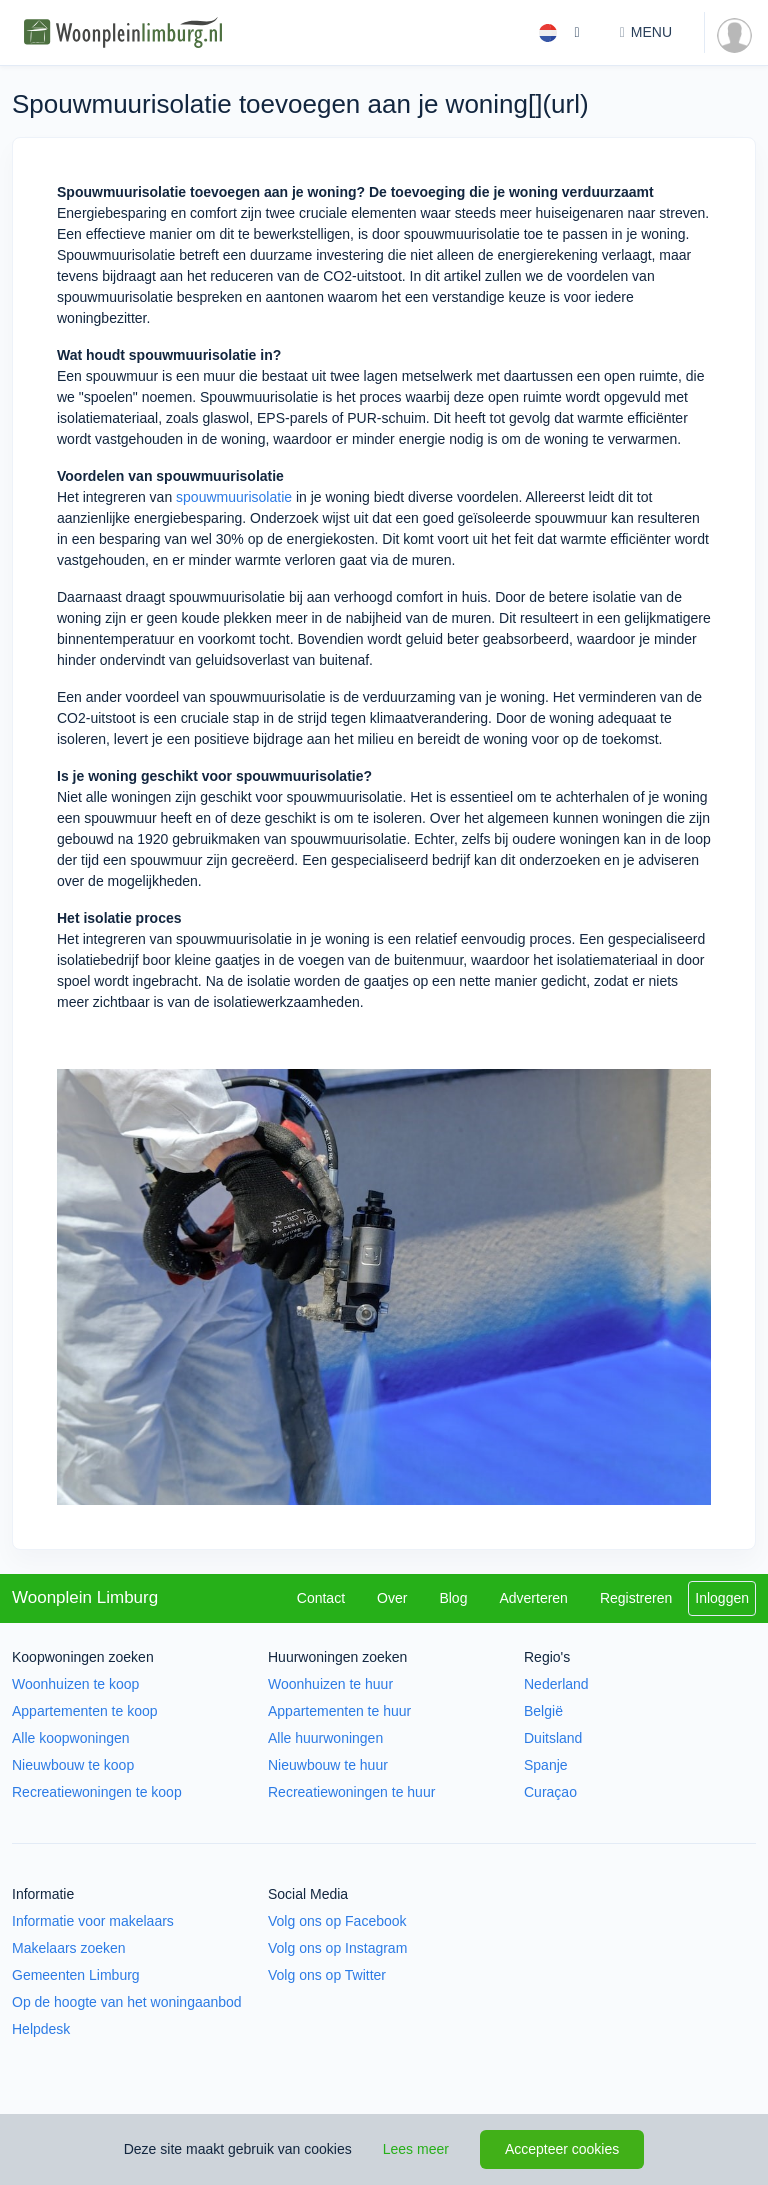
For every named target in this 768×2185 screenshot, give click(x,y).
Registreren (636, 1598)
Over (392, 1598)
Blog (453, 1598)
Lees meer (416, 2149)
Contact (321, 1598)
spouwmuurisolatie (234, 497)
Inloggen (722, 1598)
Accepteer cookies (562, 2149)
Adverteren (533, 1598)
